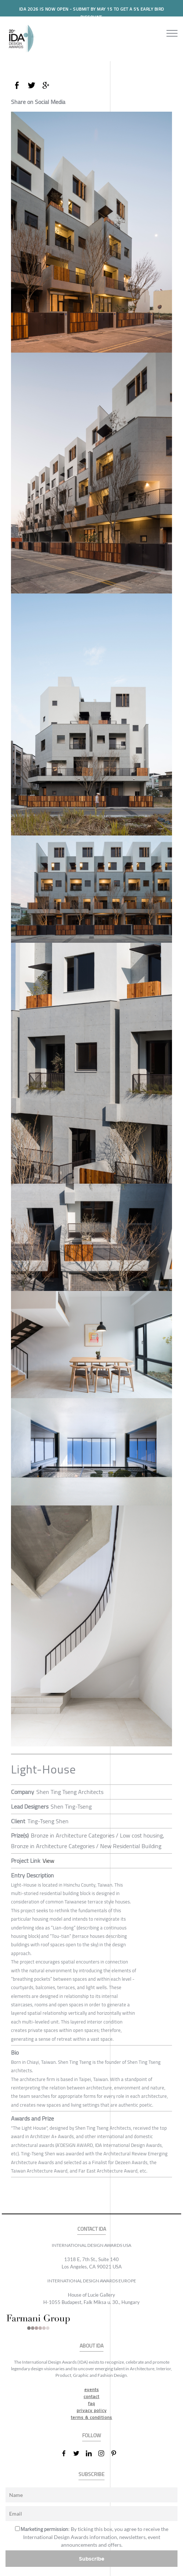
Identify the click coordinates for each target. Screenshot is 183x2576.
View (48, 1860)
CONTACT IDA (91, 2229)
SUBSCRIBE (91, 2474)
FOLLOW (91, 2435)
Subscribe (92, 2558)
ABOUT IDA (91, 2346)
